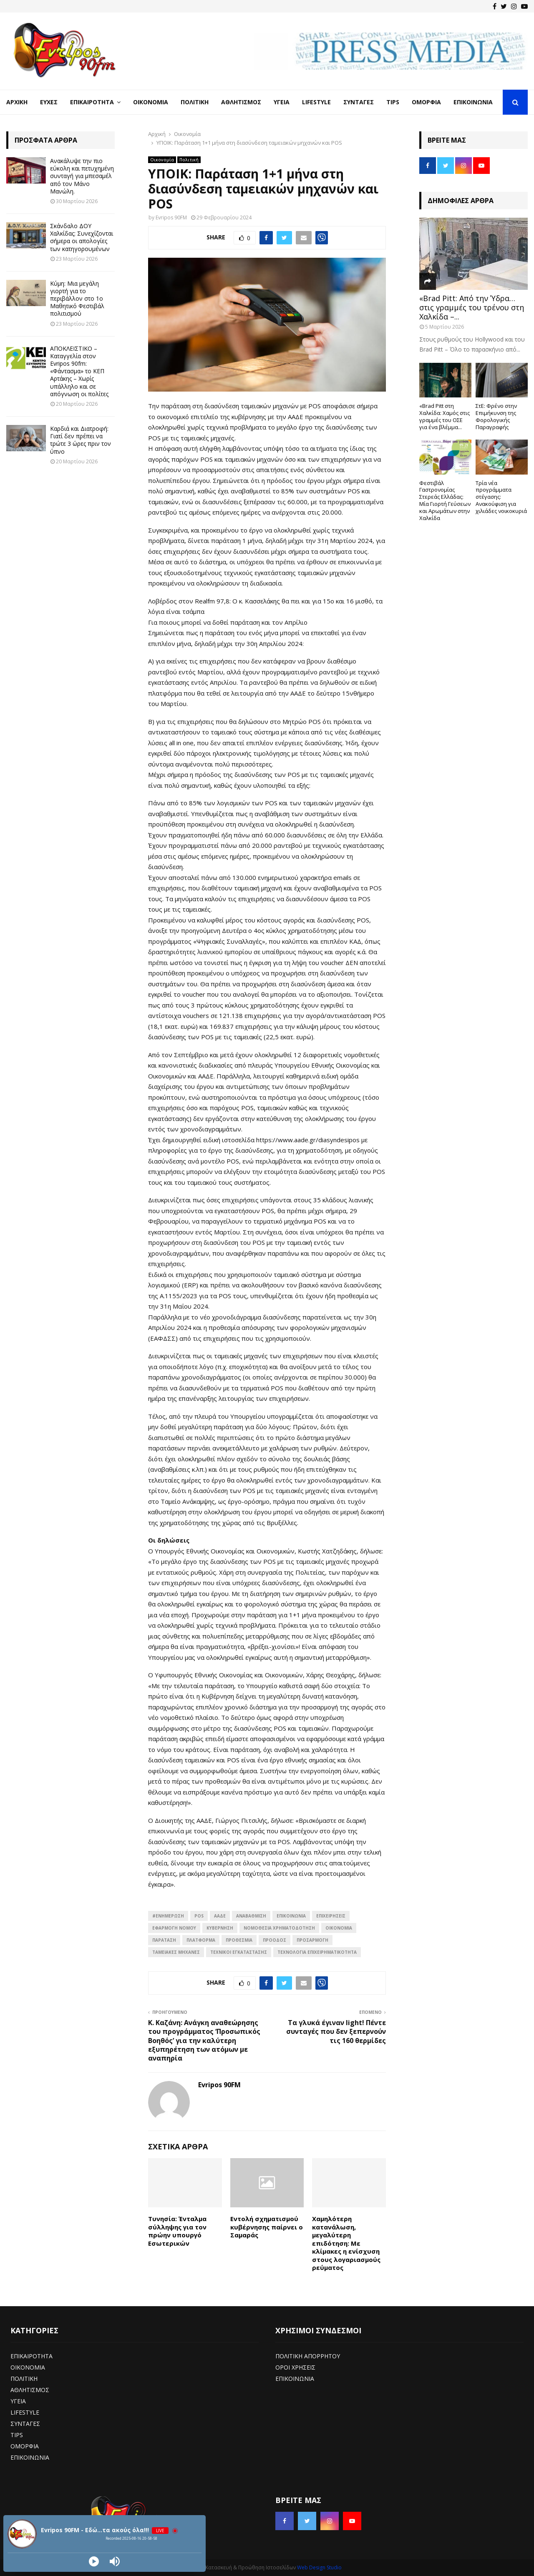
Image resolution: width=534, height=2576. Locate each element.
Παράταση (164, 1940)
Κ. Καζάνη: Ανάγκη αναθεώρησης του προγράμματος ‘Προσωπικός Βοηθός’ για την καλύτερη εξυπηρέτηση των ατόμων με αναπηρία (204, 2040)
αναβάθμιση (251, 1916)
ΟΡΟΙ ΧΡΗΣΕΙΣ (295, 2367)
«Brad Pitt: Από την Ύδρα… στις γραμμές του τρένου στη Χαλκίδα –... (471, 307)
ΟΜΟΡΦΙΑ (24, 2446)
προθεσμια (239, 1940)
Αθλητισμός (241, 102)
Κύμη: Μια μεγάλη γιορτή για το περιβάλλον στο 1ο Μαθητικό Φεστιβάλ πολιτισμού (77, 298)
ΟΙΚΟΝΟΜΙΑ (338, 1928)
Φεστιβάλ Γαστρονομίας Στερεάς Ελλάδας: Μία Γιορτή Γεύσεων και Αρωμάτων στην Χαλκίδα (445, 500)
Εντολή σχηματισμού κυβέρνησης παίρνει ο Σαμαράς (266, 2226)
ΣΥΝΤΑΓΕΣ (25, 2424)
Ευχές (49, 102)
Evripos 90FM (171, 217)
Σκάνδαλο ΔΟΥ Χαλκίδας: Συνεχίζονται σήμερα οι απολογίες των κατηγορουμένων (81, 237)
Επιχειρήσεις (330, 1916)
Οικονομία (150, 102)
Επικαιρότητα (92, 102)
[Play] (94, 2561)
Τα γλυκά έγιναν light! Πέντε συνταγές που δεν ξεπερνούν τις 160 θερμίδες (336, 2031)
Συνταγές (358, 102)
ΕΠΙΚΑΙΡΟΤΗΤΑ (31, 2356)
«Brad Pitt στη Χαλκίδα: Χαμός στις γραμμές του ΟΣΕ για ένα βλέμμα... (444, 416)
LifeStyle (316, 102)
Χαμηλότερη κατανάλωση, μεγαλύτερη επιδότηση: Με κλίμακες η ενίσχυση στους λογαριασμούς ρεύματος (346, 2243)
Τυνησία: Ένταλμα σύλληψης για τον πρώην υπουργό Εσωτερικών (177, 2230)
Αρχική (17, 102)
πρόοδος (274, 1940)
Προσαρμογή (312, 1940)
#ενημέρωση (168, 1916)
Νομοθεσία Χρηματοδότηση (279, 1928)
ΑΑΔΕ (220, 1916)
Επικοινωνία (473, 102)
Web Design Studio (319, 2567)
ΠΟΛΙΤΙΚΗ (24, 2378)
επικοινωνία (291, 1916)
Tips (392, 102)
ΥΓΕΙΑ (18, 2401)
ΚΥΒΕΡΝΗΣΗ (220, 1928)
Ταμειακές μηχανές (176, 1952)
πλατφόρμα (200, 1940)
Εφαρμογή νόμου (174, 1928)
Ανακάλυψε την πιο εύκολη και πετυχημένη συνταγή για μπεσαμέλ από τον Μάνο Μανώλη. (82, 176)
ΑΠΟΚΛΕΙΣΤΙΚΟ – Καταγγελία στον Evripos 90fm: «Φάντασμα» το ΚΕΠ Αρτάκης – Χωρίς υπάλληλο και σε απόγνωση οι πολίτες (79, 371)
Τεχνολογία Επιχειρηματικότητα (317, 1952)
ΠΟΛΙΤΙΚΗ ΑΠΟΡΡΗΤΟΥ (307, 2356)
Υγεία (282, 102)
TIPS (16, 2435)
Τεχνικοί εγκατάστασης (238, 1952)
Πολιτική (195, 102)
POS (199, 1916)
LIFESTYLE (24, 2412)
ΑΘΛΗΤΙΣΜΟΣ (29, 2390)
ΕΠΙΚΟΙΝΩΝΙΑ (29, 2457)
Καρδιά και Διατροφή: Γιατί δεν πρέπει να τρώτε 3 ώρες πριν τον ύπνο (80, 440)
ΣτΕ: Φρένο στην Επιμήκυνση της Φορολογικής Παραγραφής (496, 416)
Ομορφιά (426, 102)
